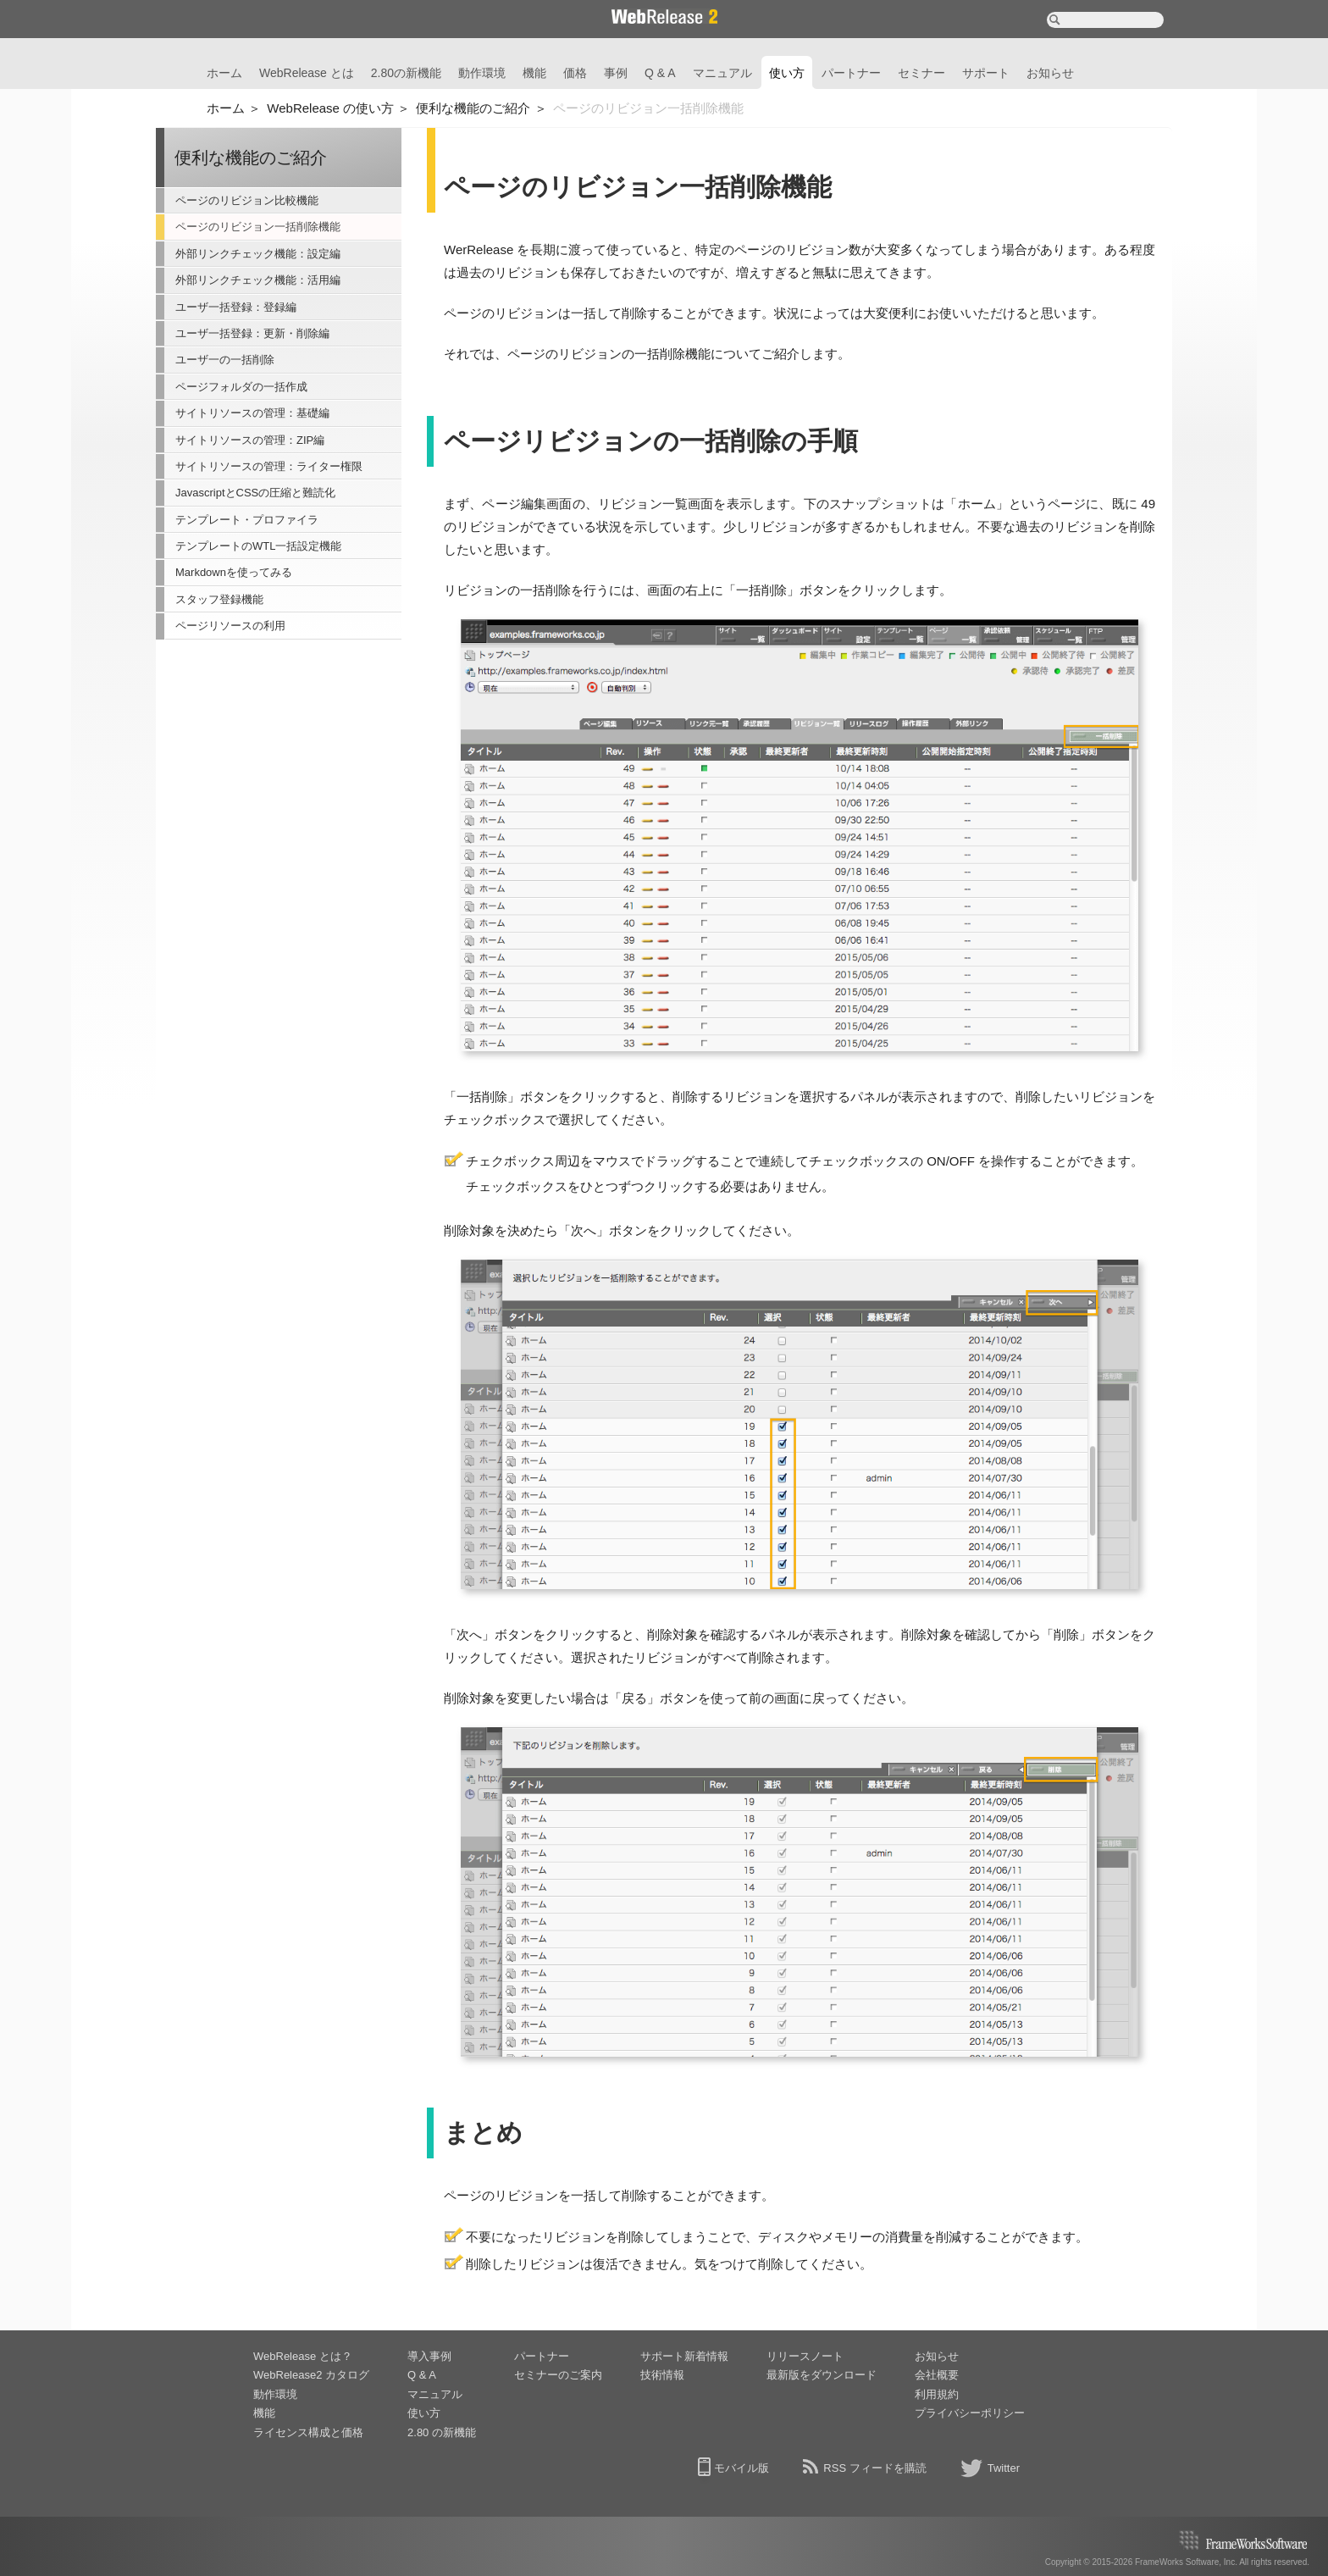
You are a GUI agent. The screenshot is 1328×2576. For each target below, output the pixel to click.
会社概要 (937, 2374)
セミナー (921, 73)
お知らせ (1050, 73)
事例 (616, 73)
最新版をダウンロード (821, 2374)
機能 (534, 73)
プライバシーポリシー (970, 2413)
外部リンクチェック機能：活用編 (257, 280)
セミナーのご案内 (558, 2374)
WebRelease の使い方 (330, 108)
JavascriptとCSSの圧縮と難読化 (255, 492)
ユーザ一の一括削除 (224, 359)
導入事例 (429, 2356)
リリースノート (805, 2356)
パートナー (851, 73)
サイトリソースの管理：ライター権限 (268, 466)
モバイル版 (741, 2468)
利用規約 (937, 2394)
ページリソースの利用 (230, 625)
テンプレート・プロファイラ (246, 519)
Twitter (1004, 2468)
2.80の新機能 (406, 73)
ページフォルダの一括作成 (241, 386)
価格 (575, 73)
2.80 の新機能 (441, 2432)
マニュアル (722, 73)
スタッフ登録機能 (219, 599)
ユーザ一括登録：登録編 (235, 307)
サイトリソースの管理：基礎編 (252, 413)
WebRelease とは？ (302, 2356)
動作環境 (482, 73)
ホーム (224, 73)
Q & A (660, 73)
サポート (986, 73)
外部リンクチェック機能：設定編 (257, 253)
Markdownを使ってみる (233, 572)
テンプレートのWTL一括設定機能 (258, 546)
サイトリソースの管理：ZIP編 (249, 440)
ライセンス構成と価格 (308, 2432)
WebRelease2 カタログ (311, 2374)
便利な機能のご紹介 (473, 108)
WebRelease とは (306, 73)
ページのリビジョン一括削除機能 (257, 226)
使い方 (787, 73)
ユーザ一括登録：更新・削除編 (252, 333)
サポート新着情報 (684, 2356)
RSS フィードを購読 (874, 2468)
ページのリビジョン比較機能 (246, 200)
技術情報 (662, 2374)
